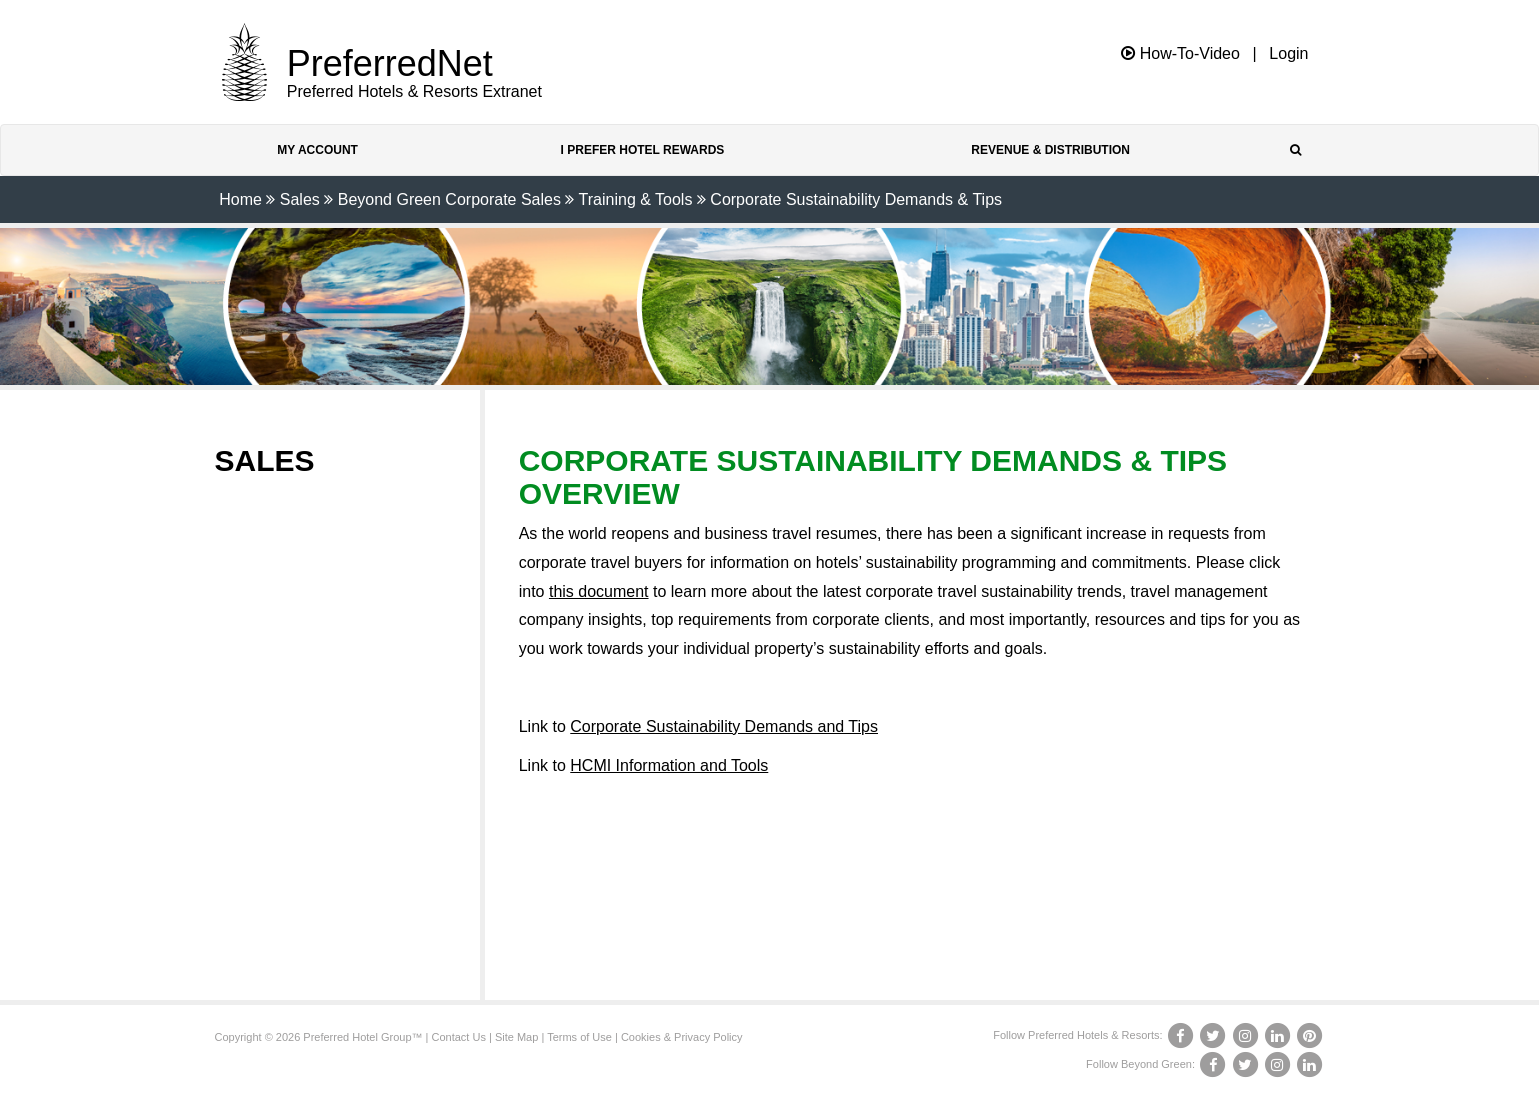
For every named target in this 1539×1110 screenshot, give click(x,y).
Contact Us (459, 1037)
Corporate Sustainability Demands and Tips (724, 726)
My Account (317, 150)
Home (240, 199)
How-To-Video (1180, 53)
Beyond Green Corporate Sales (449, 199)
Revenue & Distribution (1050, 150)
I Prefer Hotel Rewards (643, 150)
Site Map (516, 1037)
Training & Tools (636, 199)
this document (599, 591)
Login (1288, 54)
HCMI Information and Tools (669, 765)
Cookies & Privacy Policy (682, 1037)
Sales (300, 199)
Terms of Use (579, 1037)
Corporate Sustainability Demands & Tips (856, 199)
